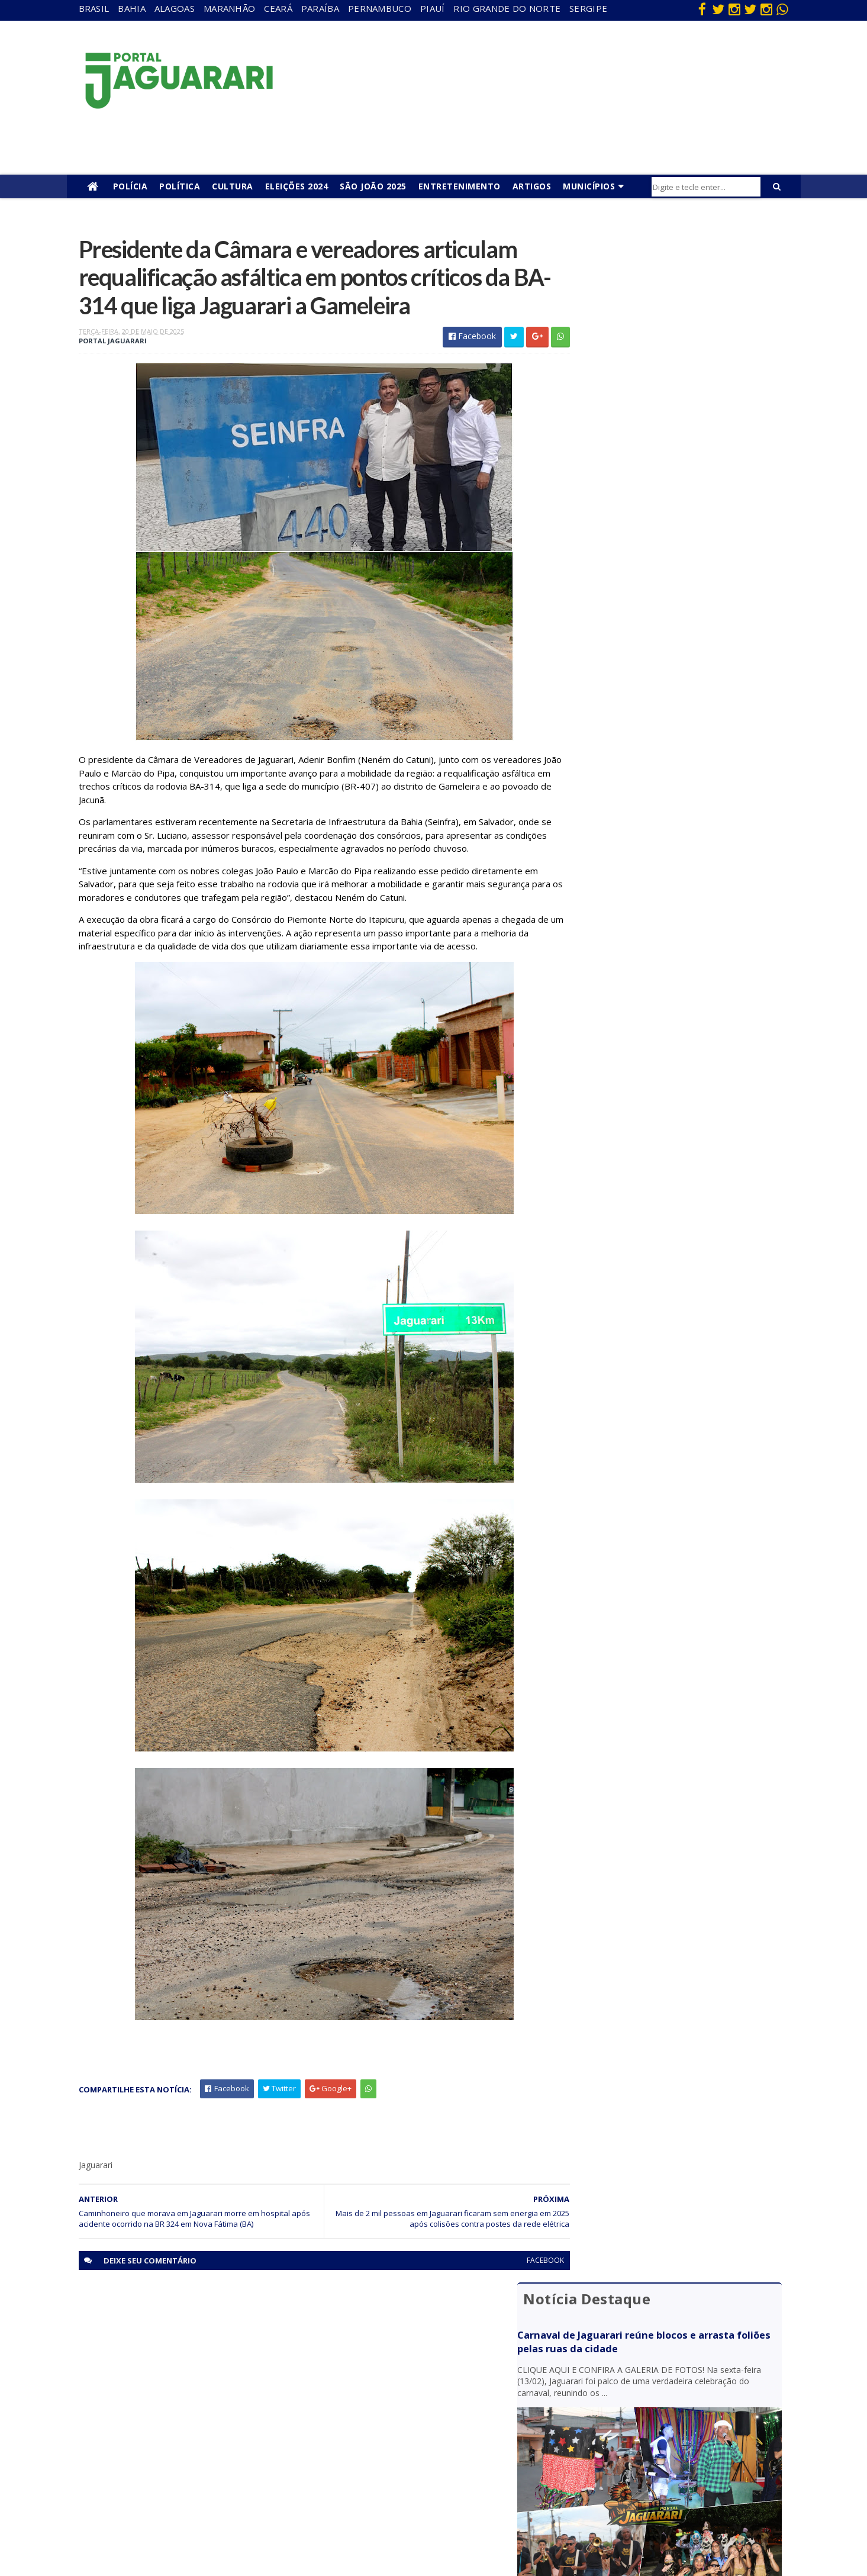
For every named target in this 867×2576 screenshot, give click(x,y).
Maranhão (229, 8)
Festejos (388, 2418)
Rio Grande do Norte (506, 8)
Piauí (432, 8)
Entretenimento (459, 186)
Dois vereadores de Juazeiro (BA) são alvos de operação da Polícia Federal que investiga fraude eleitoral (677, 814)
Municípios (589, 186)
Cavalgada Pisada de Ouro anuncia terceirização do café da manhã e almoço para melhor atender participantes (676, 758)
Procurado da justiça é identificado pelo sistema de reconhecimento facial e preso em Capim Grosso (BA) (676, 655)
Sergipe (588, 8)
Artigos (532, 186)
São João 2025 (373, 186)
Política (179, 186)
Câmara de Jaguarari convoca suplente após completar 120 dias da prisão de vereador (668, 706)
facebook (518, 2296)
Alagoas (174, 8)
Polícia (130, 186)
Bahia (132, 8)
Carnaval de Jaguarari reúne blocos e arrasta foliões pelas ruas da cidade (662, 293)
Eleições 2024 (296, 186)
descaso (173, 2366)
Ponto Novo (180, 2486)
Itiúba (169, 2418)
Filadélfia (174, 2383)
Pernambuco (379, 8)
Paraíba (320, 8)
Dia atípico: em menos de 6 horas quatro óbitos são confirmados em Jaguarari (674, 604)
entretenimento (402, 2383)
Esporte (387, 2400)
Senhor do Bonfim (191, 2503)
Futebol (386, 2435)
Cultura (232, 186)
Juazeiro (173, 2435)
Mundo (171, 2451)
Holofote (174, 2400)
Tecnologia (178, 2520)
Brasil (94, 8)
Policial (385, 2451)
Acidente (175, 2350)
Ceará (278, 8)
